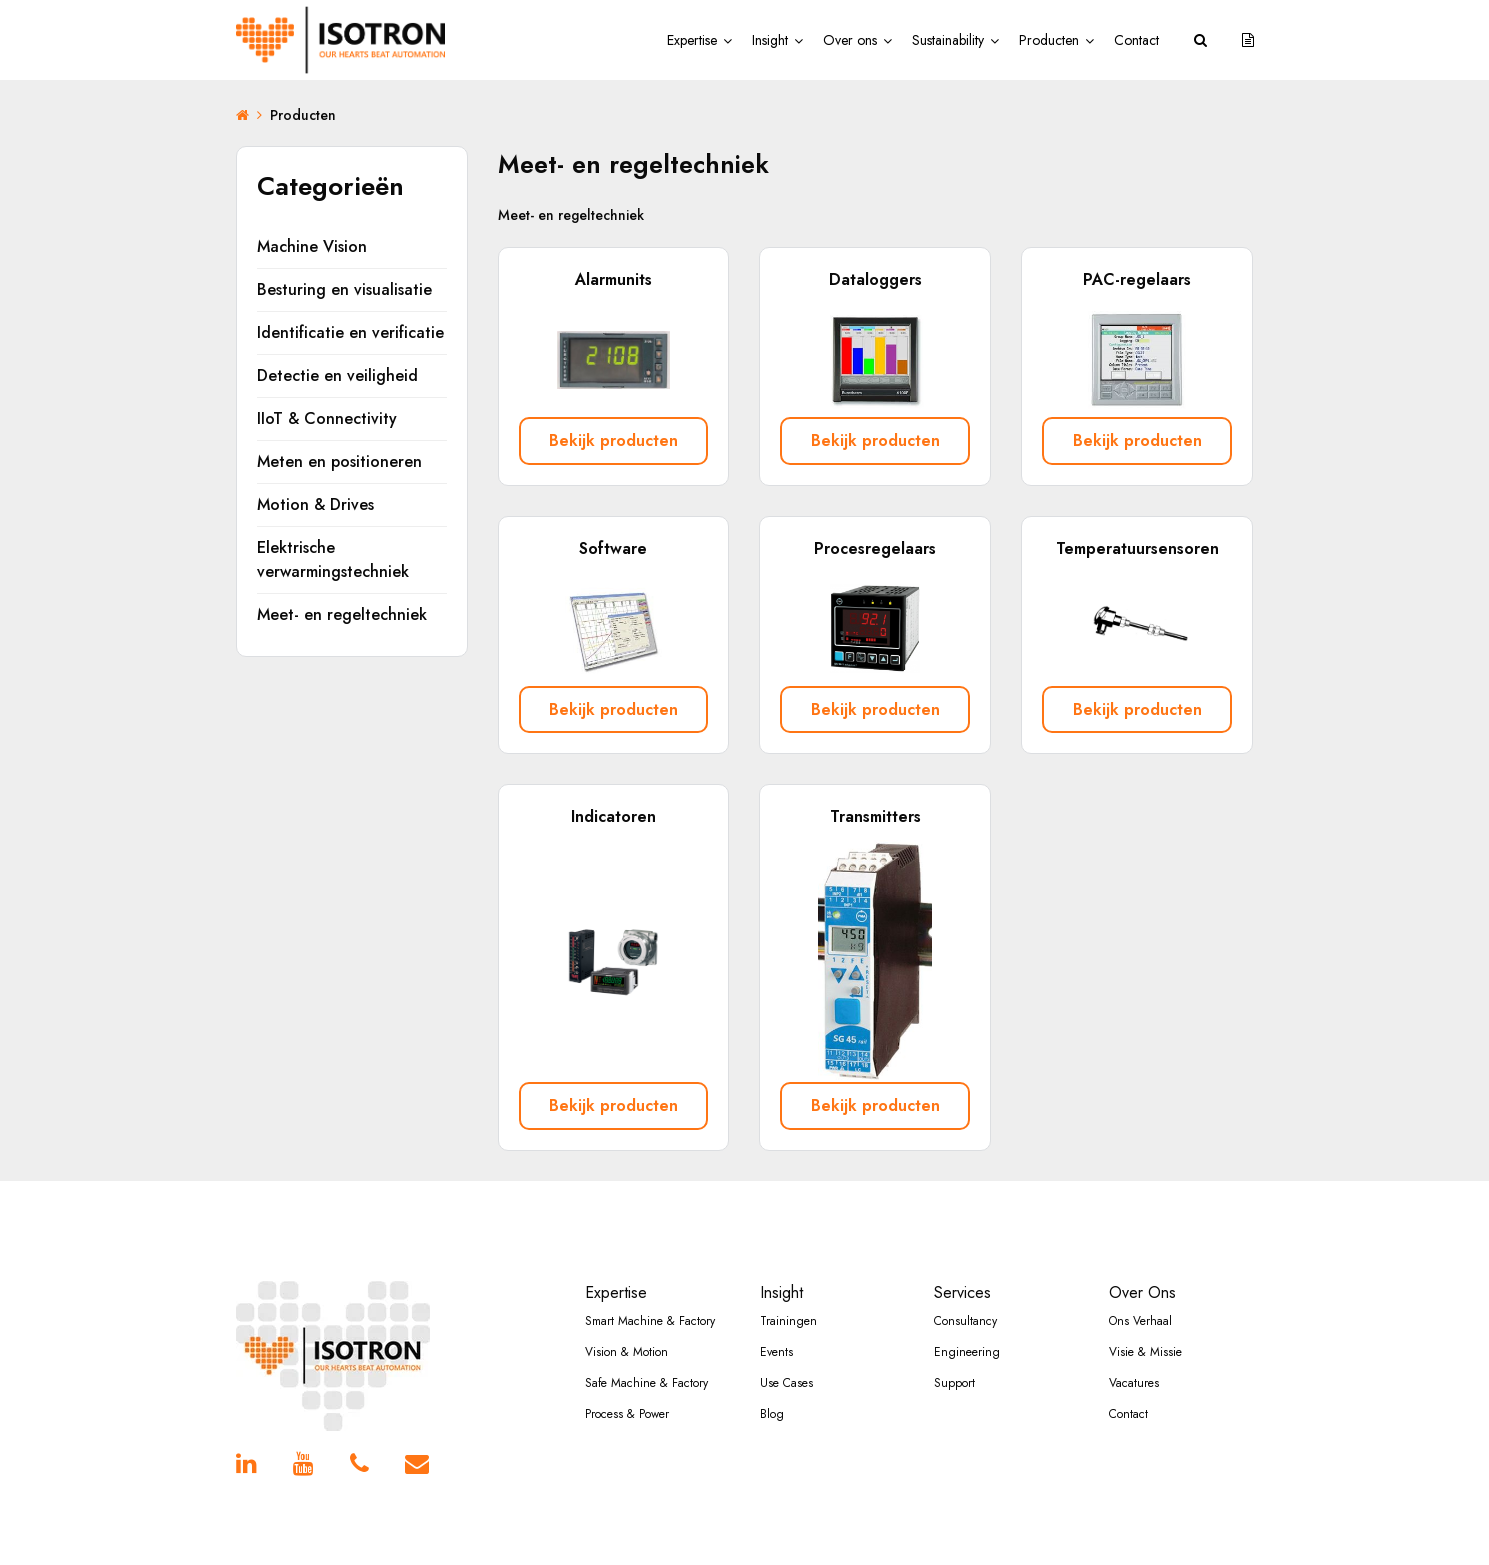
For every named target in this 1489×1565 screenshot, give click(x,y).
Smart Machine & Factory (650, 1304)
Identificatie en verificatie (350, 332)
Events (776, 1335)
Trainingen (788, 1304)
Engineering (967, 1335)
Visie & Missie (1145, 1335)
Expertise (692, 40)
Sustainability (948, 40)
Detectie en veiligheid (337, 375)
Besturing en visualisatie (344, 289)
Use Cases (786, 1366)
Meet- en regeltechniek (342, 614)
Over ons (850, 40)
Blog (772, 1397)
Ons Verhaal (1140, 1304)
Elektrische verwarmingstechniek (333, 559)
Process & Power (627, 1397)
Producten (1049, 40)
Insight (770, 40)
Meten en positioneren (339, 461)
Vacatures (1134, 1366)
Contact (1136, 40)
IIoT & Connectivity (327, 418)
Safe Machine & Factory (646, 1366)
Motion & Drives (315, 504)
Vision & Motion (626, 1335)
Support (954, 1366)
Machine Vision (312, 246)
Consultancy (965, 1304)
